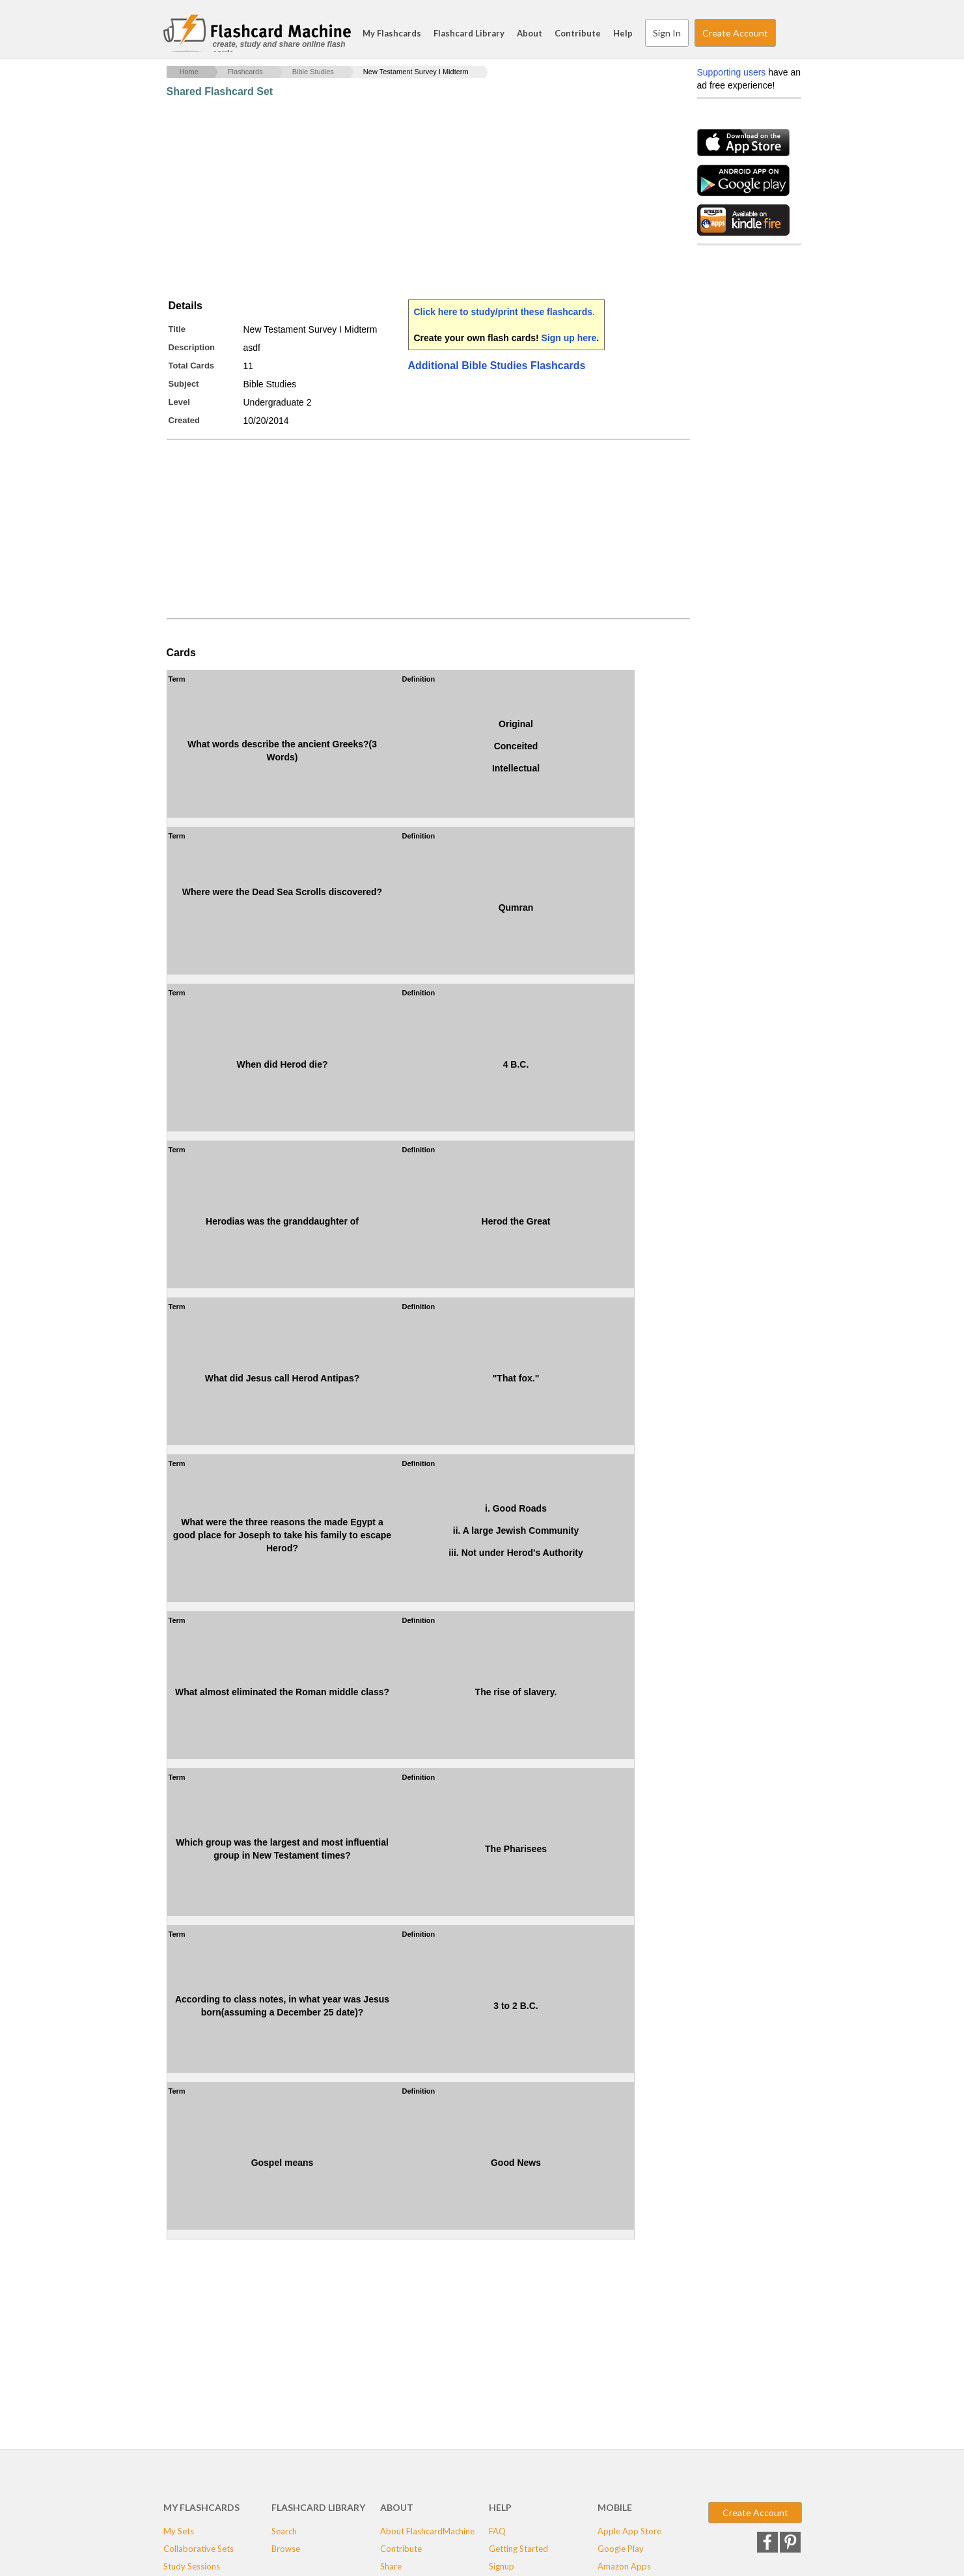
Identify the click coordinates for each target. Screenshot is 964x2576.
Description (192, 347)
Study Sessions (191, 2566)
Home (189, 72)
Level (179, 402)
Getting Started (518, 2548)
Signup (501, 2566)
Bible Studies (313, 72)
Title (177, 329)
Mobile (615, 2507)
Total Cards (192, 365)
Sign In (667, 32)
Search (788, 33)
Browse (285, 2548)
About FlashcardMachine (427, 2531)
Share (391, 2566)
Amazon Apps (624, 2566)
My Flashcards (392, 33)
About (529, 33)
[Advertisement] (403, 198)
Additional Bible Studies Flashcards (497, 365)
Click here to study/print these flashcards (503, 312)
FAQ (497, 2531)
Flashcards (245, 72)
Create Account (735, 32)
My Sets (178, 2531)
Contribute (578, 33)
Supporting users (731, 72)
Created (184, 420)
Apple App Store (629, 2531)
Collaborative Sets (198, 2548)
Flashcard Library (469, 33)
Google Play (621, 2548)
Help (623, 33)
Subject (184, 384)
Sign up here (569, 338)
